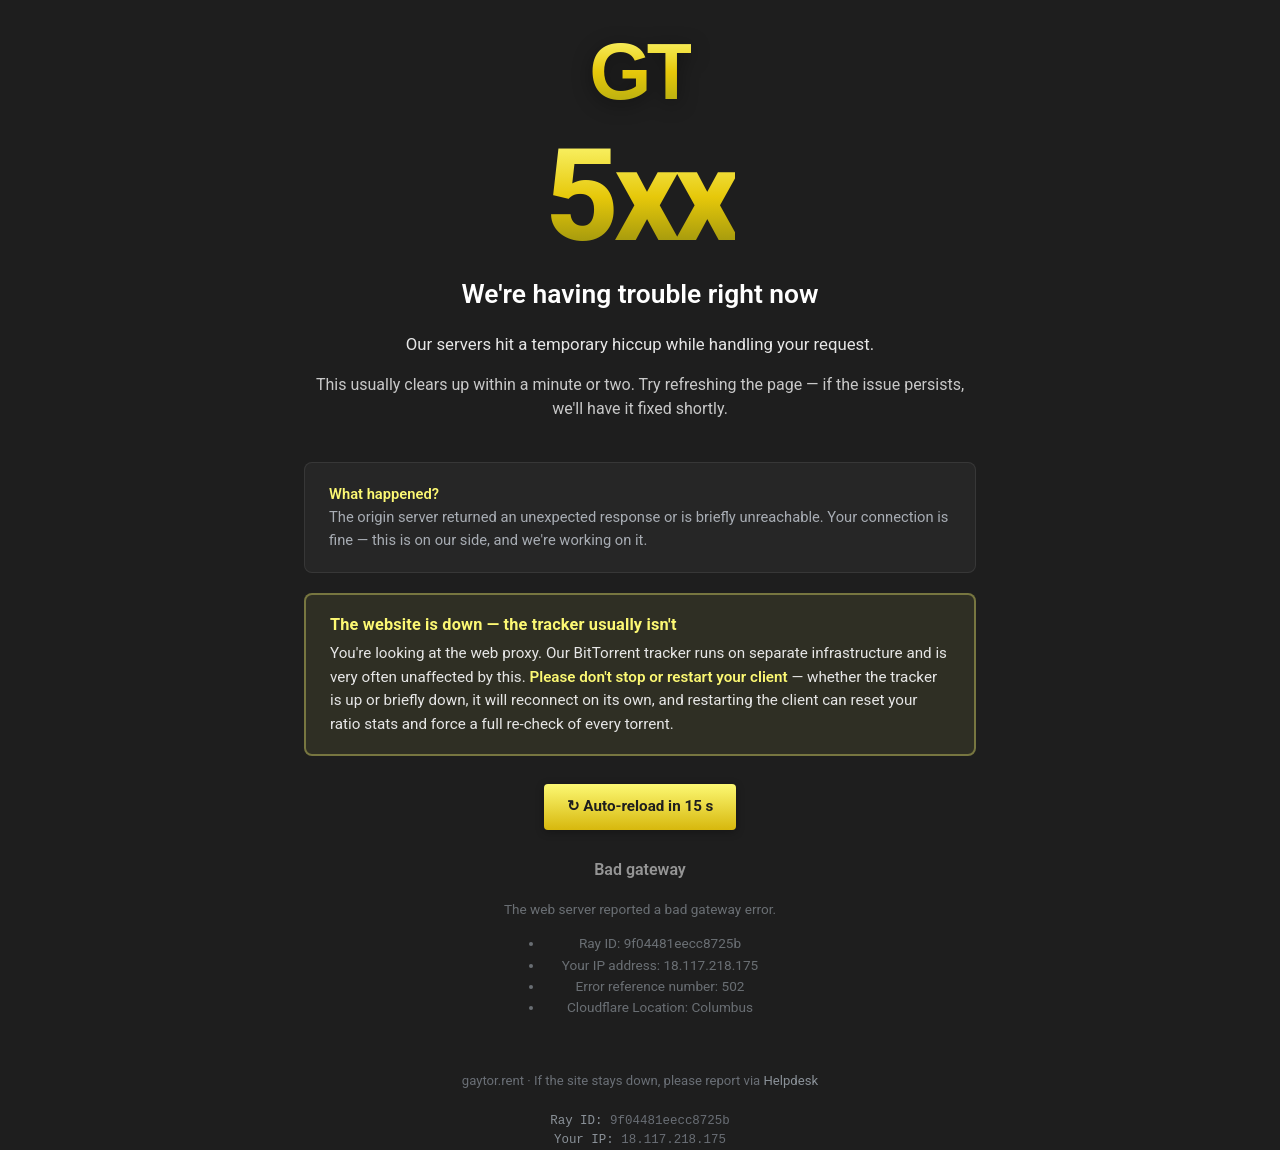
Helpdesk (791, 1080)
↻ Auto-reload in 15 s (640, 806)
